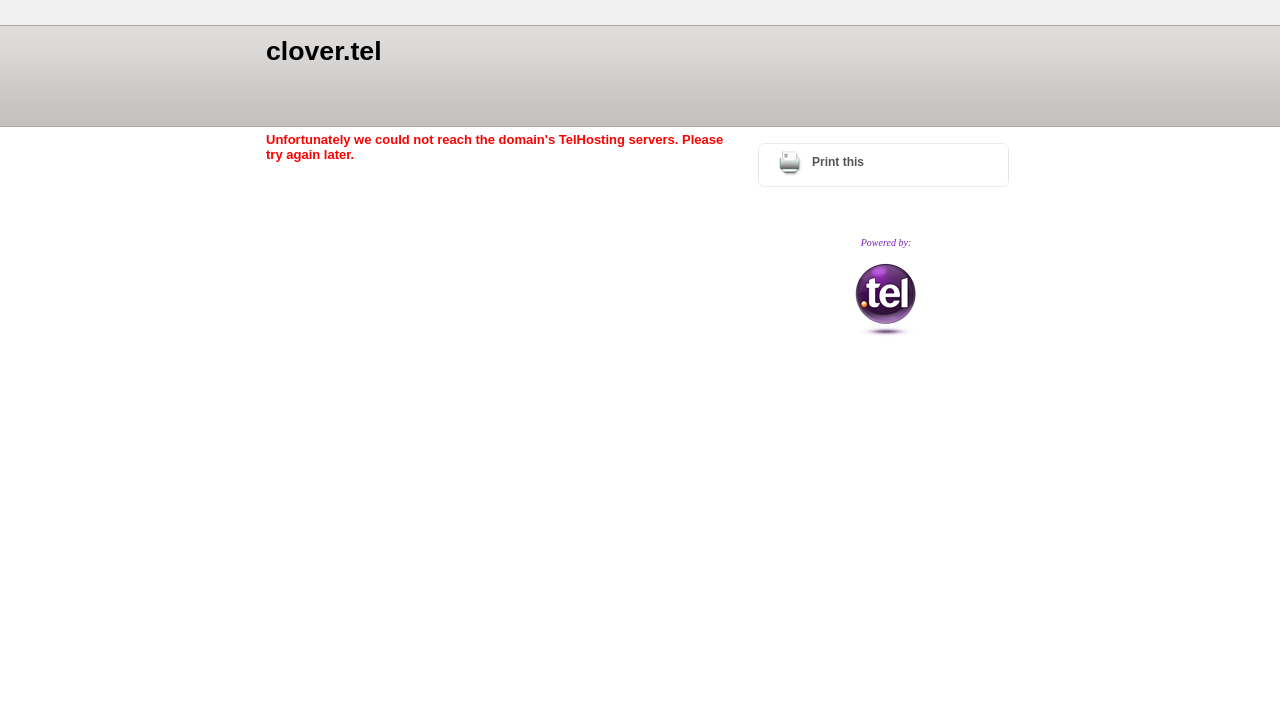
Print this (838, 162)
